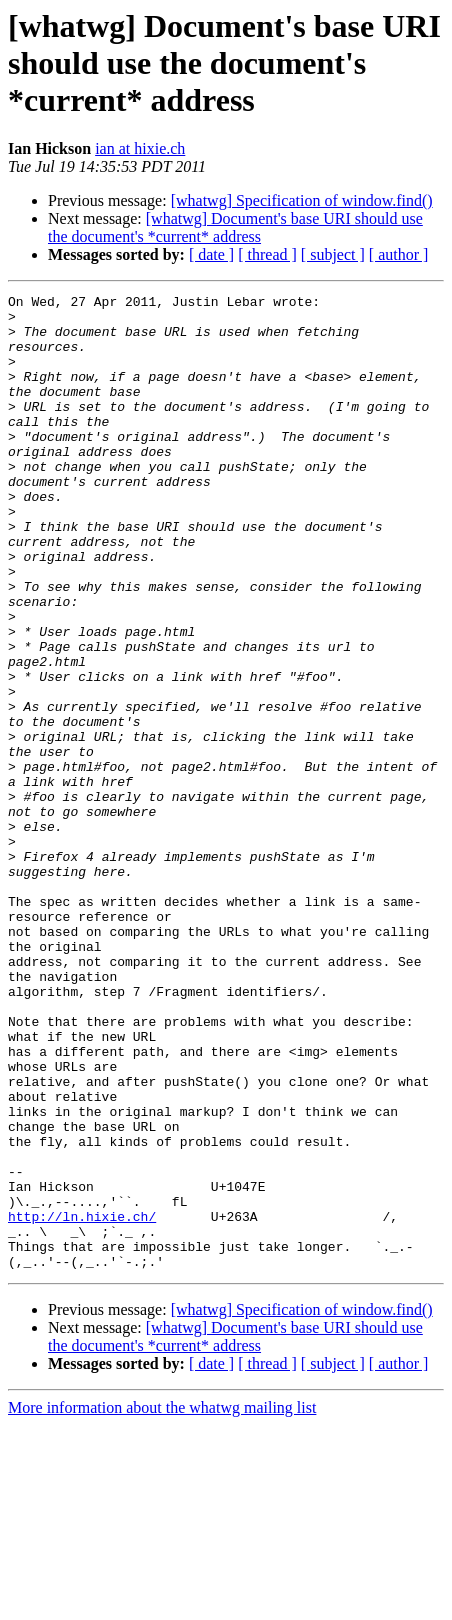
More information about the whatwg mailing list (162, 1602)
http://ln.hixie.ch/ (82, 1402)
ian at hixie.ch (140, 148)
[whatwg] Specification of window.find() (302, 200)
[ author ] (399, 254)
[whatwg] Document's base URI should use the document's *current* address (235, 227)
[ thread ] (267, 254)
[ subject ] (333, 254)
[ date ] (211, 254)
